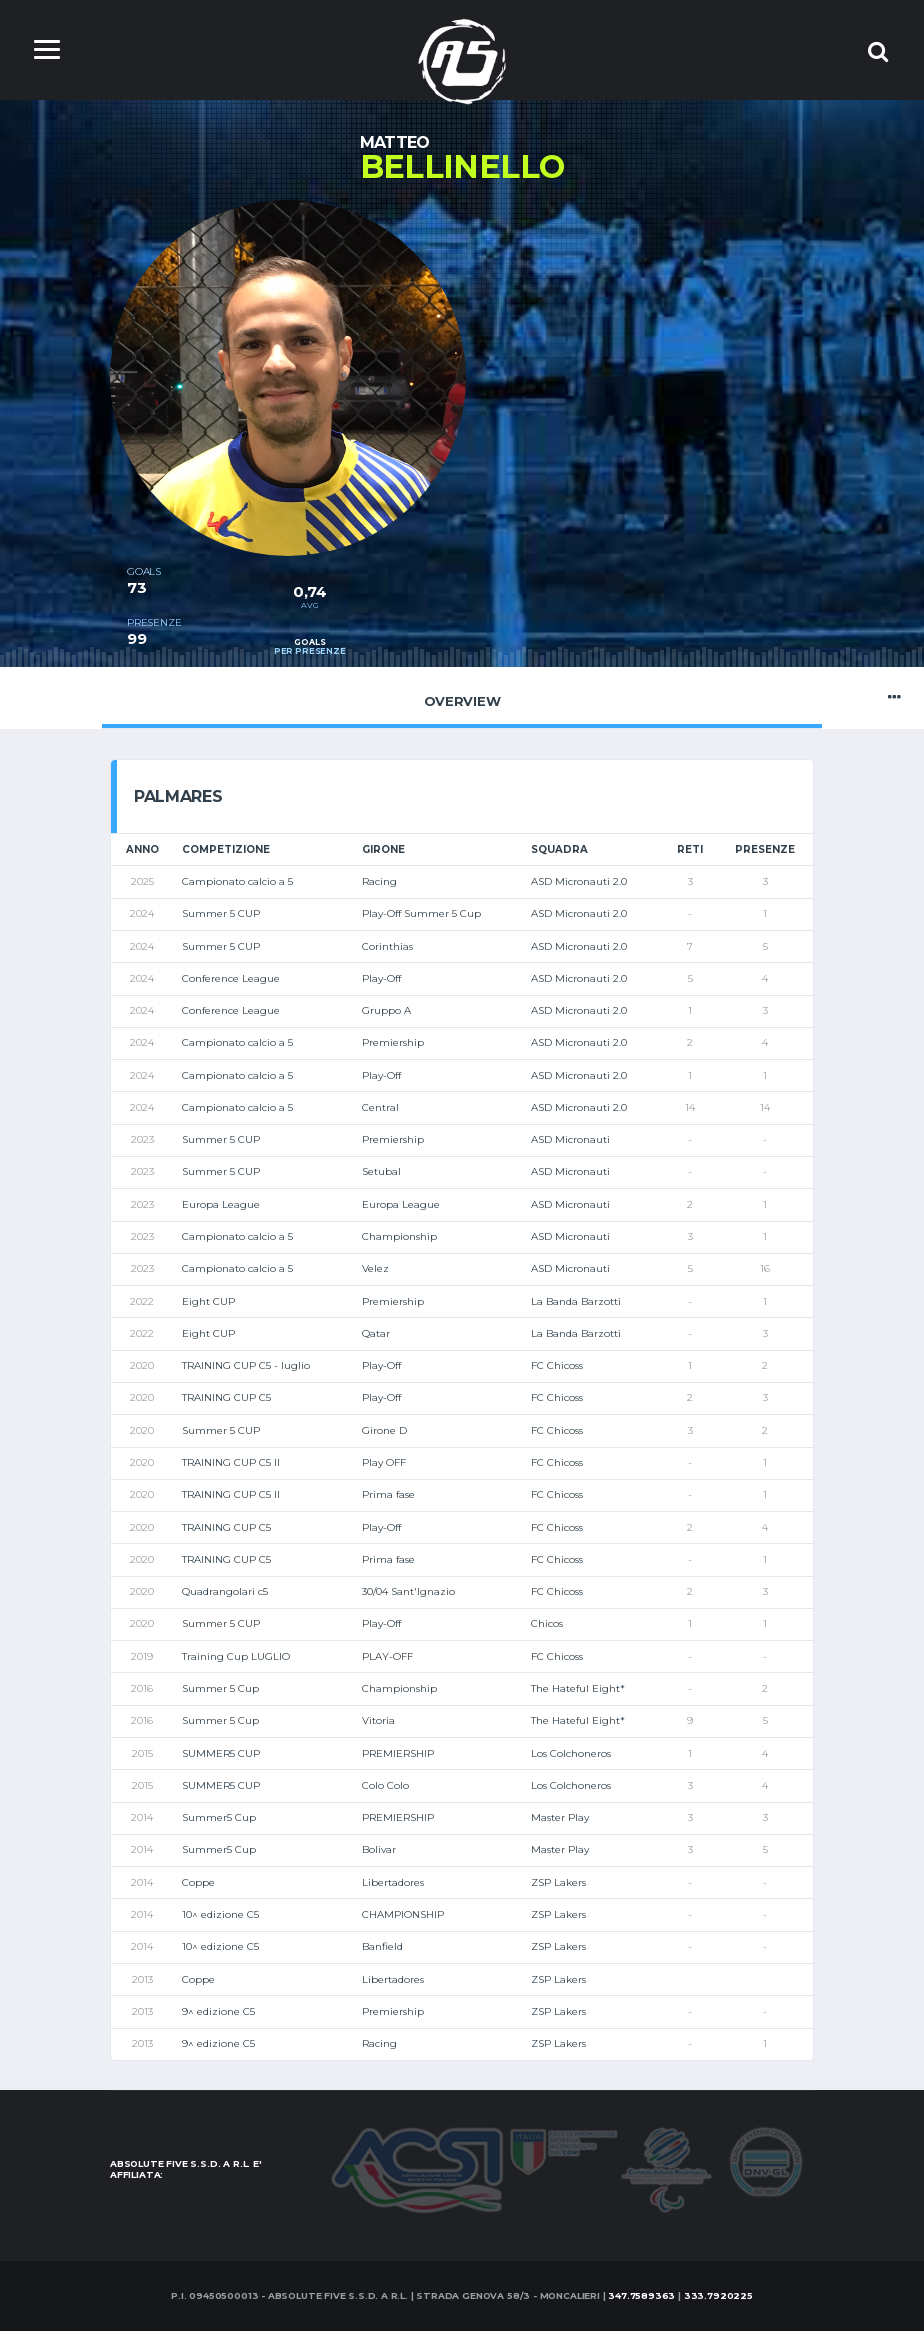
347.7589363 (641, 2295)
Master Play (560, 1817)
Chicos (547, 1623)
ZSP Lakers (558, 1882)
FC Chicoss (557, 1365)
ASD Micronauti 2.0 (579, 881)
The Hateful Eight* (578, 1688)
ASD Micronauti (570, 1139)
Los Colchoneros (571, 1753)
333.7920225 (718, 2295)
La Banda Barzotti (576, 1301)
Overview (462, 697)
